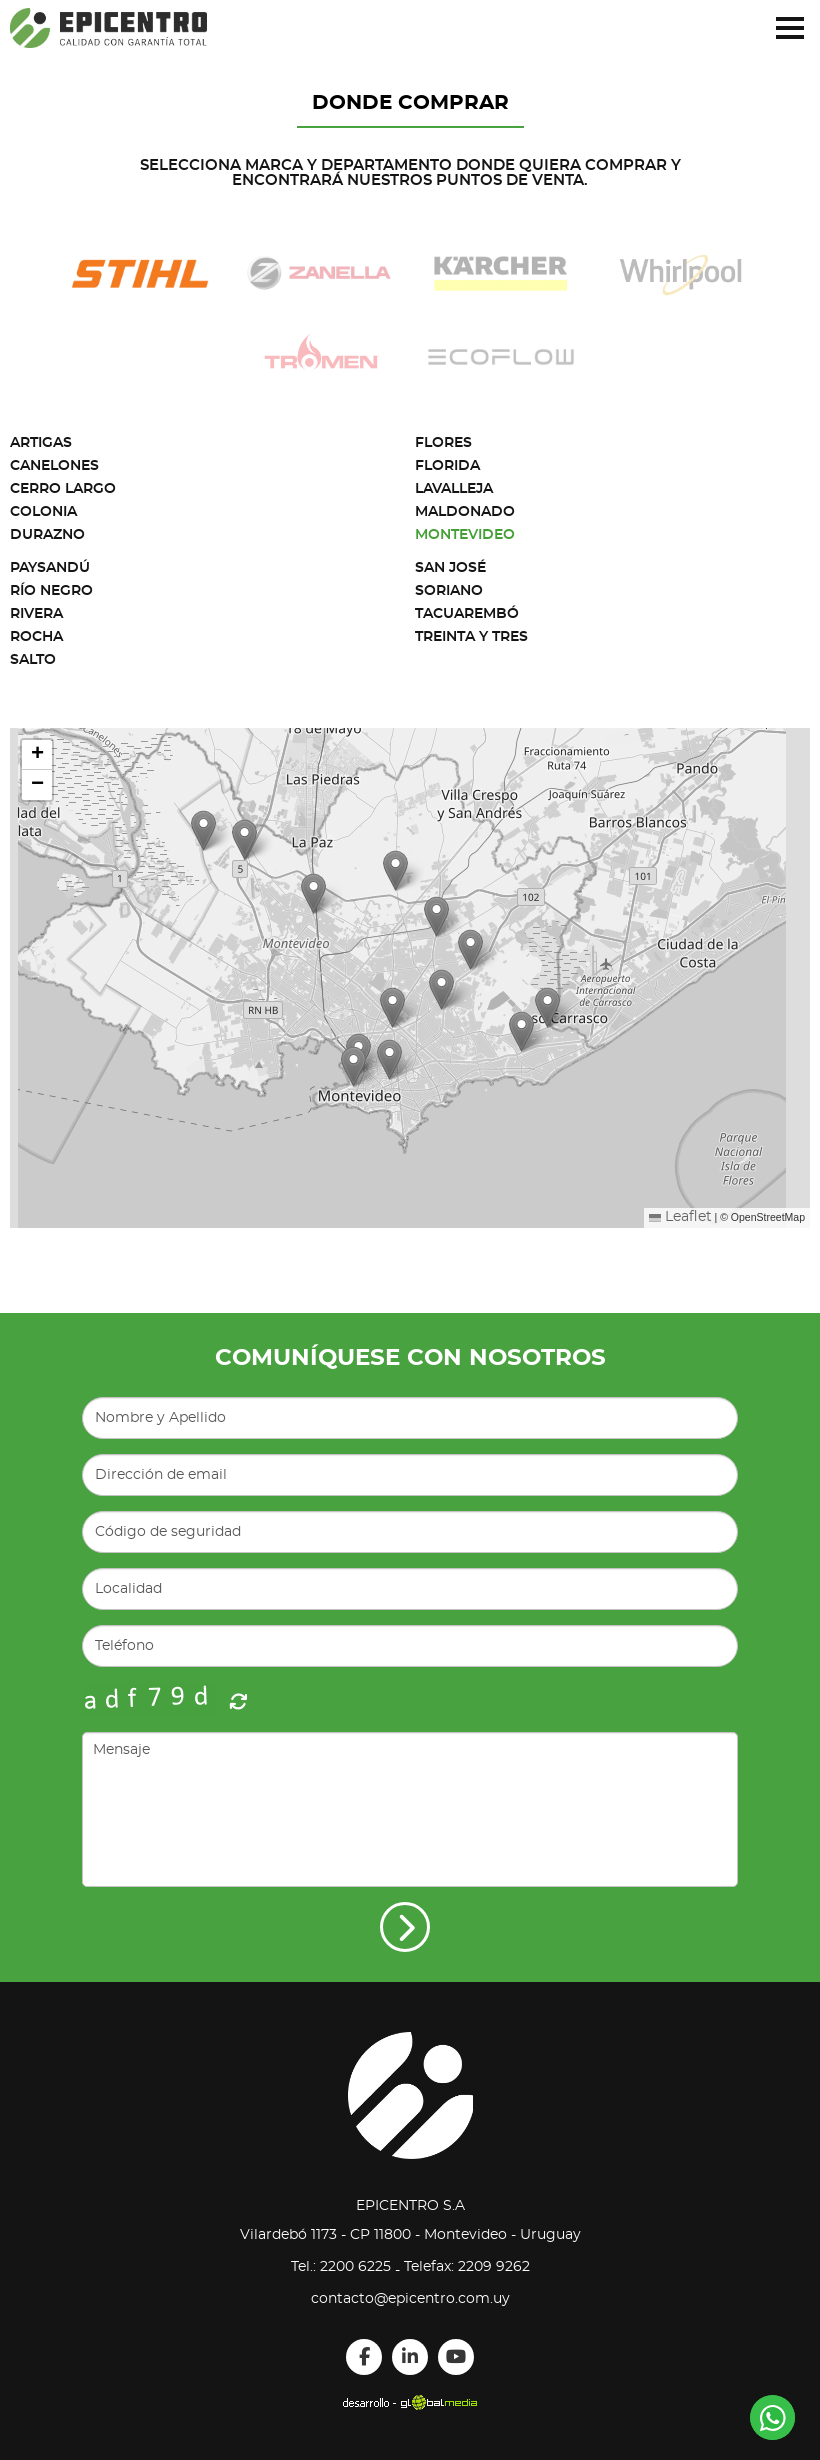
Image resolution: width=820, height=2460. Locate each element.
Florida (447, 466)
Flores (443, 443)
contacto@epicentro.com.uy (410, 2299)
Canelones (54, 466)
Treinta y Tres (471, 637)
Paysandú (50, 568)
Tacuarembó (467, 614)
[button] (547, 1007)
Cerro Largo (63, 489)
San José (450, 568)
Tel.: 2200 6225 (341, 2267)
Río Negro (51, 591)
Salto (33, 660)
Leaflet (680, 1217)
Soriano (449, 591)
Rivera (36, 614)
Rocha (36, 637)
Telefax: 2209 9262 (467, 2267)
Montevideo (465, 535)
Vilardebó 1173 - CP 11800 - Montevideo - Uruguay (410, 2235)
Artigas (41, 443)
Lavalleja (454, 489)
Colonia (43, 512)
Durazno (47, 535)
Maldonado (465, 512)
